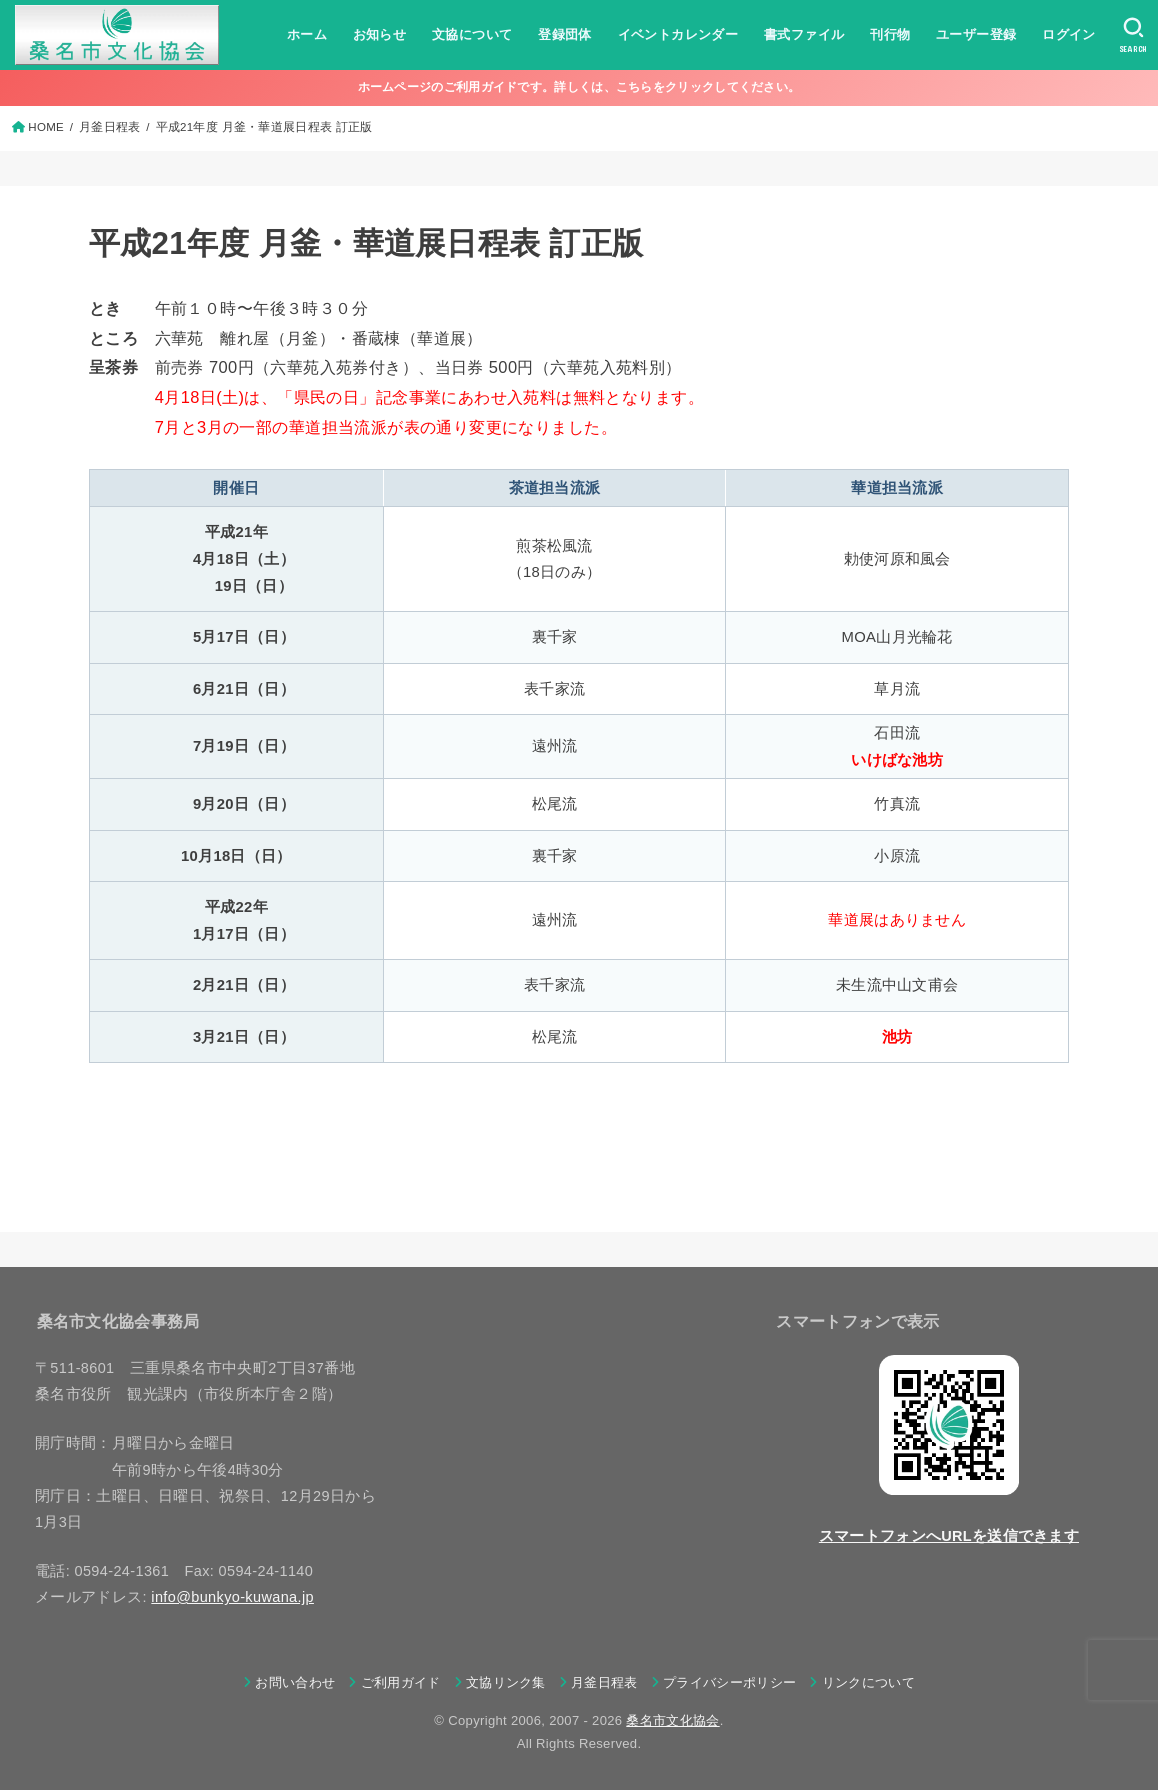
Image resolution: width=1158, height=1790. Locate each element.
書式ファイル (804, 34)
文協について (472, 34)
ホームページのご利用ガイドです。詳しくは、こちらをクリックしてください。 (579, 87)
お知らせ (380, 34)
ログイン (1069, 34)
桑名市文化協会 (672, 1720)
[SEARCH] (1133, 35)
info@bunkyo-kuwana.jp (232, 1597)
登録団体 (565, 34)
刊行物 (890, 34)
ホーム (307, 34)
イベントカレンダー (677, 34)
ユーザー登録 (976, 34)
